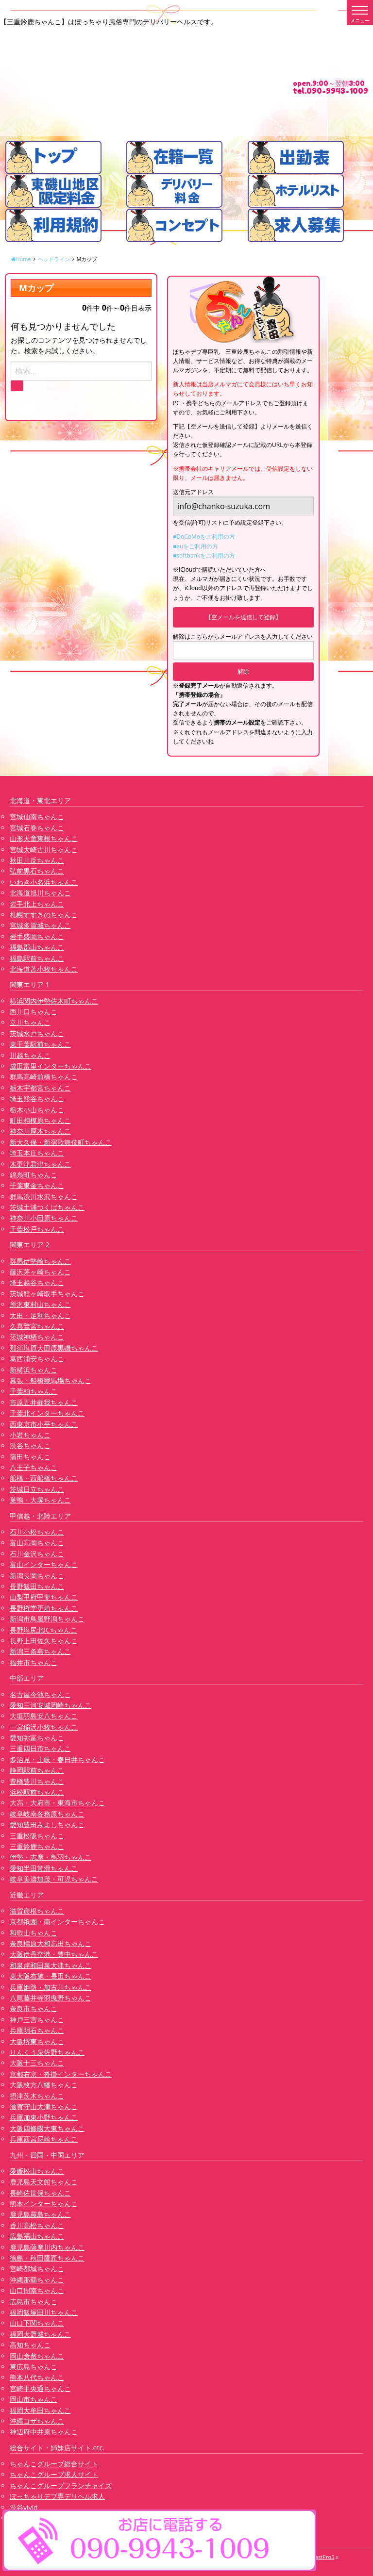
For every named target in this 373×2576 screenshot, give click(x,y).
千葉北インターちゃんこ (47, 1413)
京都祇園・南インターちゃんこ (57, 1921)
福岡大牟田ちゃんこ (40, 2410)
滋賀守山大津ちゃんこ (44, 2106)
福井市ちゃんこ (33, 1662)
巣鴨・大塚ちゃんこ (40, 1499)
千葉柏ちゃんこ (33, 1391)
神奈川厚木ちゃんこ (40, 1131)
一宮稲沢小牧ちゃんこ (44, 1727)
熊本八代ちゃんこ (37, 2377)
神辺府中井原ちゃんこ (44, 2431)
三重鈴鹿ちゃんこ (37, 1846)
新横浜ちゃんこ (33, 1369)
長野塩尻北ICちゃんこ (43, 1630)
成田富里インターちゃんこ (50, 1066)
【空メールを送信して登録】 (243, 617)
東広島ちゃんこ (33, 2366)
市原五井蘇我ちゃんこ (44, 1402)
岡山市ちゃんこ (33, 2399)
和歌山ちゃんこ (33, 1932)
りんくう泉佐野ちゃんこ (47, 2052)
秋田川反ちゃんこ (37, 860)
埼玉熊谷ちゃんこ (37, 1098)
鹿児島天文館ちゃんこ (44, 2181)
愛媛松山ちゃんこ (37, 2171)
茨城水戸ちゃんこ (37, 1033)
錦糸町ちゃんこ (33, 1174)
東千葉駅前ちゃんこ (40, 1044)
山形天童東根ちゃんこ (44, 838)
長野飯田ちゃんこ (37, 1586)
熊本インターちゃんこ (44, 2203)
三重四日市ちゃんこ (40, 1748)
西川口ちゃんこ (33, 1011)
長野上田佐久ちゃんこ (44, 1640)
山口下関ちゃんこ (37, 2323)
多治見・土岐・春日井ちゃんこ (57, 1759)
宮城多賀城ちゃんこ (40, 925)
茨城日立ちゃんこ (37, 1489)
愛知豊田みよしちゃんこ (47, 1824)
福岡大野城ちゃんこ (40, 2334)
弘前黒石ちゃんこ (37, 870)
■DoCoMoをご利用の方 (204, 536)
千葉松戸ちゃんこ (37, 1229)
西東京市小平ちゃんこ (44, 1424)
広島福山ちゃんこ (37, 2236)
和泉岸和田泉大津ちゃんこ (50, 1965)
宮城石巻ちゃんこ (37, 827)
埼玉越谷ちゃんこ (37, 1282)
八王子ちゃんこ (33, 1467)
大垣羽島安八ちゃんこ (44, 1715)
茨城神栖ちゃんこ (37, 1336)
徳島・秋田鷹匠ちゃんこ (47, 2257)
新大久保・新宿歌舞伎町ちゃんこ (61, 1142)
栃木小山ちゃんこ (37, 1109)
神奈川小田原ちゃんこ (44, 1217)
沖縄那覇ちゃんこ (37, 2279)
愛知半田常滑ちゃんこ (44, 1868)
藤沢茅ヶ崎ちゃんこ (40, 1271)
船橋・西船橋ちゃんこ (44, 1478)
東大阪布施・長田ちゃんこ (50, 1976)
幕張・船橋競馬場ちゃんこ (50, 1380)
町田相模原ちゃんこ (40, 1120)
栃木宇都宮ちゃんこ (40, 1087)
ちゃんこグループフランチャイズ (61, 2485)
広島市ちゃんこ (33, 2301)
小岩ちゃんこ (30, 1434)
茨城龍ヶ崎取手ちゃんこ (47, 1293)
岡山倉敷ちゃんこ (37, 2356)
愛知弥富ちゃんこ (37, 1737)
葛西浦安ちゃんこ (37, 1358)
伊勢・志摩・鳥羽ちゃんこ (50, 1857)
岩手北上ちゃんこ (37, 903)
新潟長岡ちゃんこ (37, 1575)
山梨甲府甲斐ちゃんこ (44, 1597)
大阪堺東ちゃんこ (37, 2041)
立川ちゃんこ (30, 1022)
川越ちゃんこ (30, 1055)
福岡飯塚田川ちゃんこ (44, 2312)
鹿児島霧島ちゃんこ (40, 2214)
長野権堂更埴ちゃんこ (44, 1608)
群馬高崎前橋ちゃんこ (44, 1076)
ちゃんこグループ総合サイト (54, 2463)
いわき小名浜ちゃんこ (44, 882)
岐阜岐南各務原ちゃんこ (47, 1813)
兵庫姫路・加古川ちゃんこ (50, 1987)
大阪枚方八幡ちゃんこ (44, 2084)
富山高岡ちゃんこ (37, 1542)
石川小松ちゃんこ (37, 1531)
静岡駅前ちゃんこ (37, 1770)
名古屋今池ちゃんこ (40, 1694)
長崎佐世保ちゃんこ (40, 2192)
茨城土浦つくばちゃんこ (47, 1207)
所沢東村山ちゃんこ (40, 1304)
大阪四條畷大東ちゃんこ (47, 2128)
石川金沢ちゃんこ (37, 1553)
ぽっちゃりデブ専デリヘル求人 (57, 2496)
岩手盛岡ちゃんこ (37, 936)
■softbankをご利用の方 (204, 555)
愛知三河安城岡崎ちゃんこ (50, 1705)
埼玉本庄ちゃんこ (37, 1152)
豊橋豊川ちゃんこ (37, 1781)
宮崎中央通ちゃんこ (40, 2388)
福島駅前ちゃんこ (37, 958)
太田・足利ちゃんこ (40, 1315)
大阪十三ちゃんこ (37, 2062)
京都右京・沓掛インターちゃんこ (61, 2074)
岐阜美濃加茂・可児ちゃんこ (54, 1878)
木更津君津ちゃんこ (40, 1164)
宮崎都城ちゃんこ (37, 2268)
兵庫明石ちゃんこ (37, 2030)
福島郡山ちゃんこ (37, 947)
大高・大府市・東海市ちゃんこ (57, 1802)
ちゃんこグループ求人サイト (54, 2474)
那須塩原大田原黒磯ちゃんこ (54, 1348)
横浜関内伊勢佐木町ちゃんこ (54, 1001)
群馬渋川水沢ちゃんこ (44, 1196)
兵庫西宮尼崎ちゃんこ (44, 2139)
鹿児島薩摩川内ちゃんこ (47, 2247)
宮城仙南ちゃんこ (37, 816)
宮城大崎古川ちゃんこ (44, 849)
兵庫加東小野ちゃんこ (44, 2117)
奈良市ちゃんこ (33, 2008)
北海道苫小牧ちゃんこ (44, 969)
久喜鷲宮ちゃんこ (37, 1326)
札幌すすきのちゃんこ (44, 914)
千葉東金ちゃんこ (37, 1185)
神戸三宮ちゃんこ (37, 2019)
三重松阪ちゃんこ (37, 1835)
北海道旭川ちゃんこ (40, 892)
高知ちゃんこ (30, 2344)
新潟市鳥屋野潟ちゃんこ (47, 1618)
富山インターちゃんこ (44, 1564)
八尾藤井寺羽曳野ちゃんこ (50, 1997)
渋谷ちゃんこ (30, 1445)
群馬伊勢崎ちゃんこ (40, 1261)
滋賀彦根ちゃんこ (37, 1910)
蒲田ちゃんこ (30, 1456)
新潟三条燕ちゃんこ (40, 1651)
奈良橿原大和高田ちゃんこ (50, 1943)
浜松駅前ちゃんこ (37, 1792)
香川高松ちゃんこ (37, 2225)
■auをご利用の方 (195, 546)
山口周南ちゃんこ (37, 2290)
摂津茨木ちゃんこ (37, 2095)
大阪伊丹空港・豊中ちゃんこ (54, 1954)
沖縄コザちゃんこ (37, 2421)
